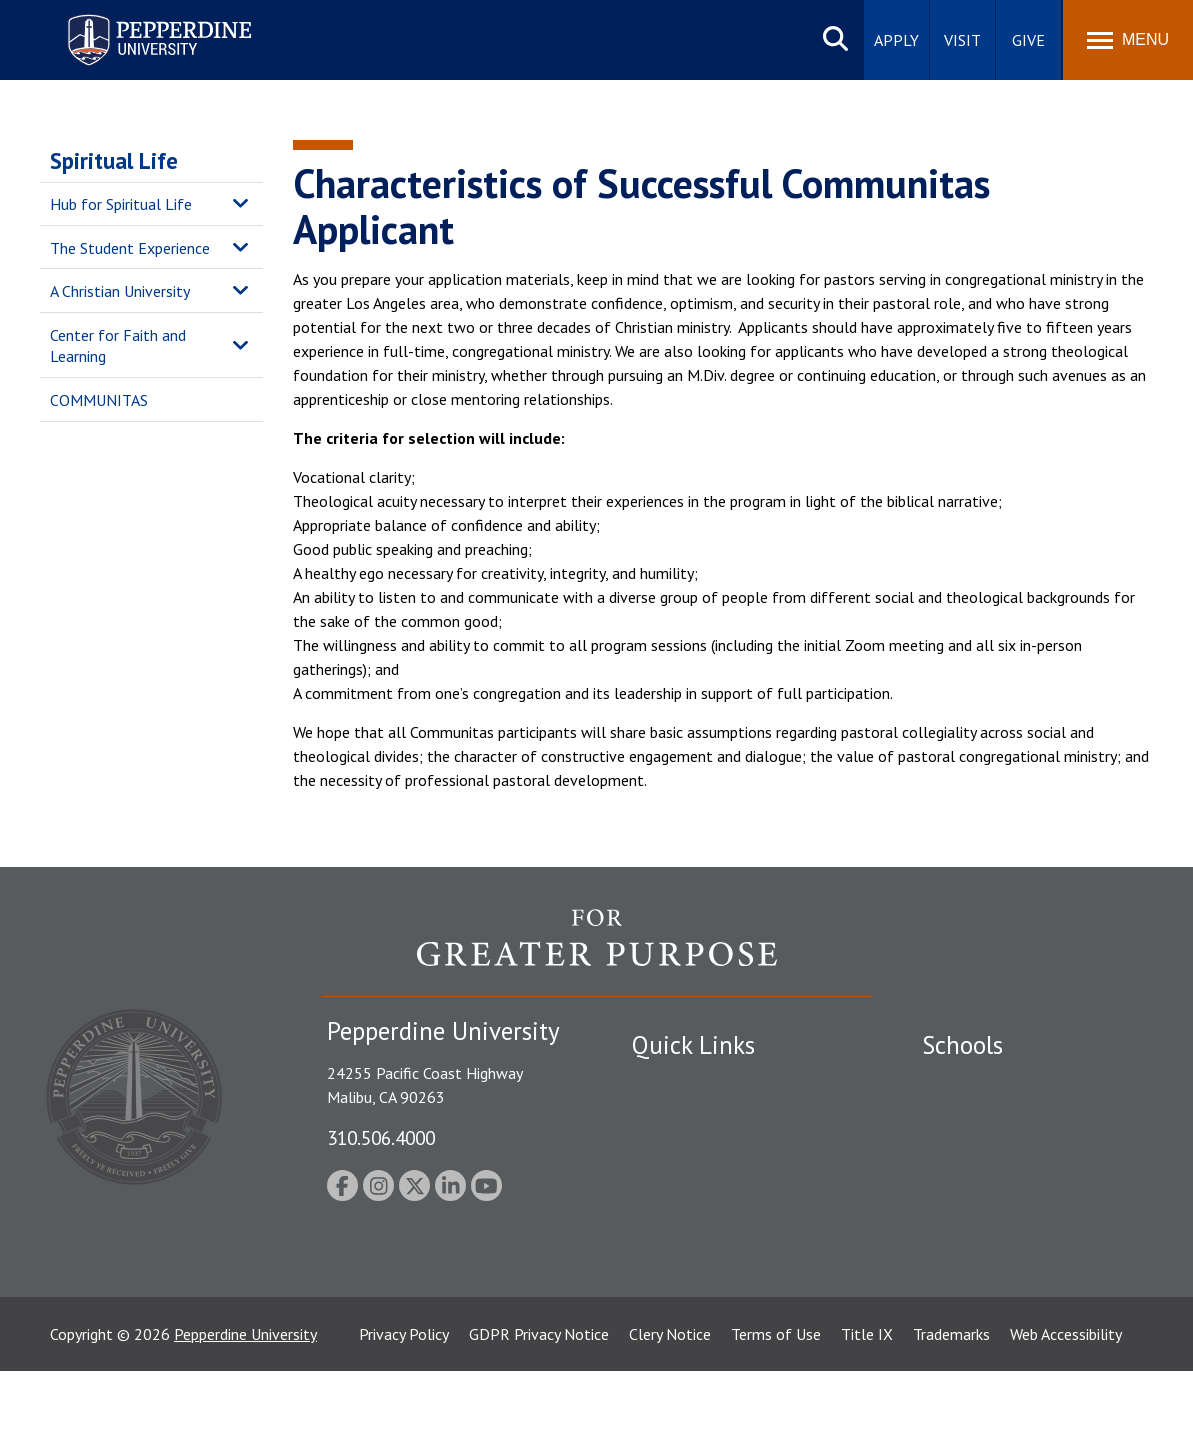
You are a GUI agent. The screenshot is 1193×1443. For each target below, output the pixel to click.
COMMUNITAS (99, 400)
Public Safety (676, 1083)
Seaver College (972, 1083)
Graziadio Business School (1009, 1152)
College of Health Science (1009, 1278)
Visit (962, 40)
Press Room (672, 1292)
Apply (896, 40)
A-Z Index (664, 1257)
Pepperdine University (245, 1406)
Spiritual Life (114, 160)
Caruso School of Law (996, 1118)
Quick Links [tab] (693, 1045)
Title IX (867, 1406)
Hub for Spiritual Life (121, 204)
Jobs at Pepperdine (694, 1187)
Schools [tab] (962, 1045)
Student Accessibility (701, 1118)
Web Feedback (679, 1326)
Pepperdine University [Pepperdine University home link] (135, 18)
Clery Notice (670, 1406)
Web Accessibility (1066, 1406)
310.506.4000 (381, 1137)
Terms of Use (776, 1406)
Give (1028, 40)
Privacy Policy (404, 1406)
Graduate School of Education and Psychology (1037, 1197)
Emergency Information (711, 1152)
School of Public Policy (999, 1243)
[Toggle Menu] (1128, 40)
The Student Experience (130, 248)
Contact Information (702, 1222)
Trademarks (951, 1406)
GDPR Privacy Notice (539, 1406)
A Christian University (120, 291)
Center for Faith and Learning (118, 345)
